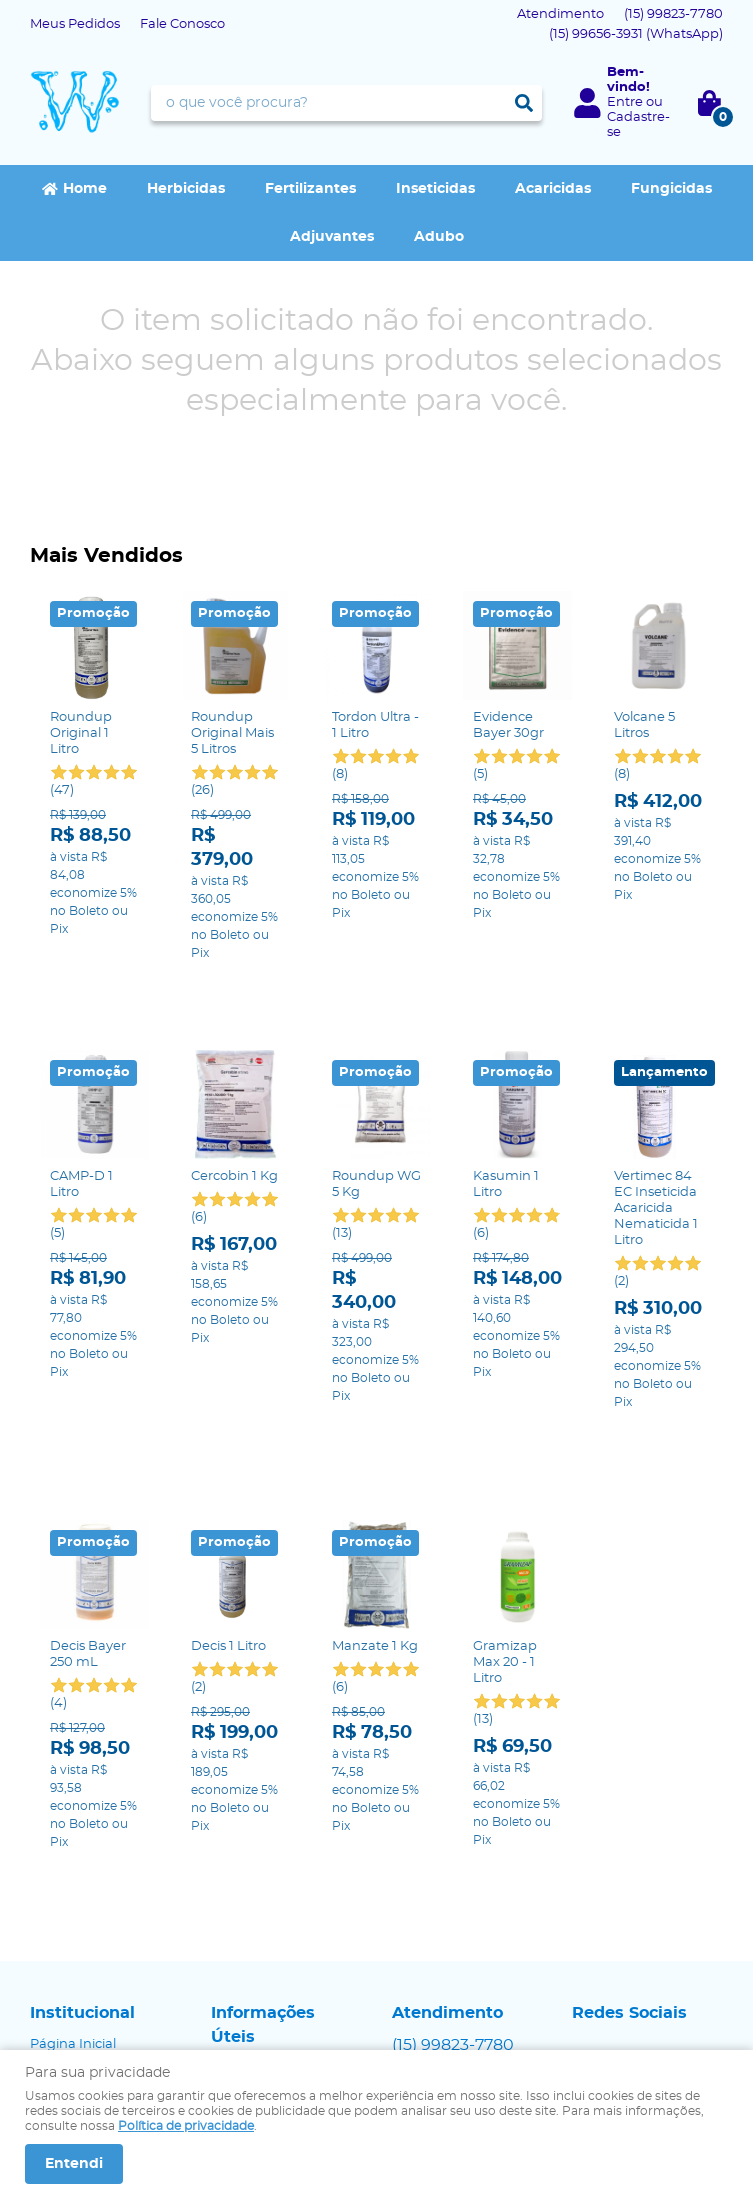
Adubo (439, 237)
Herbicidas (186, 189)
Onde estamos (77, 1921)
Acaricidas (553, 189)
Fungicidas (671, 189)
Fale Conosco (182, 24)
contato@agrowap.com (468, 1941)
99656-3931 (636, 34)
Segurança (246, 1905)
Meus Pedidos (75, 24)
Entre (625, 102)
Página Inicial (73, 1881)
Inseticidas (435, 189)
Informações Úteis (263, 1862)
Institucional (82, 1850)
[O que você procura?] (524, 103)
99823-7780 (673, 14)
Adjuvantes (332, 237)
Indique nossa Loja (91, 1941)
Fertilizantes (310, 189)
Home (85, 189)
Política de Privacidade (283, 1925)
